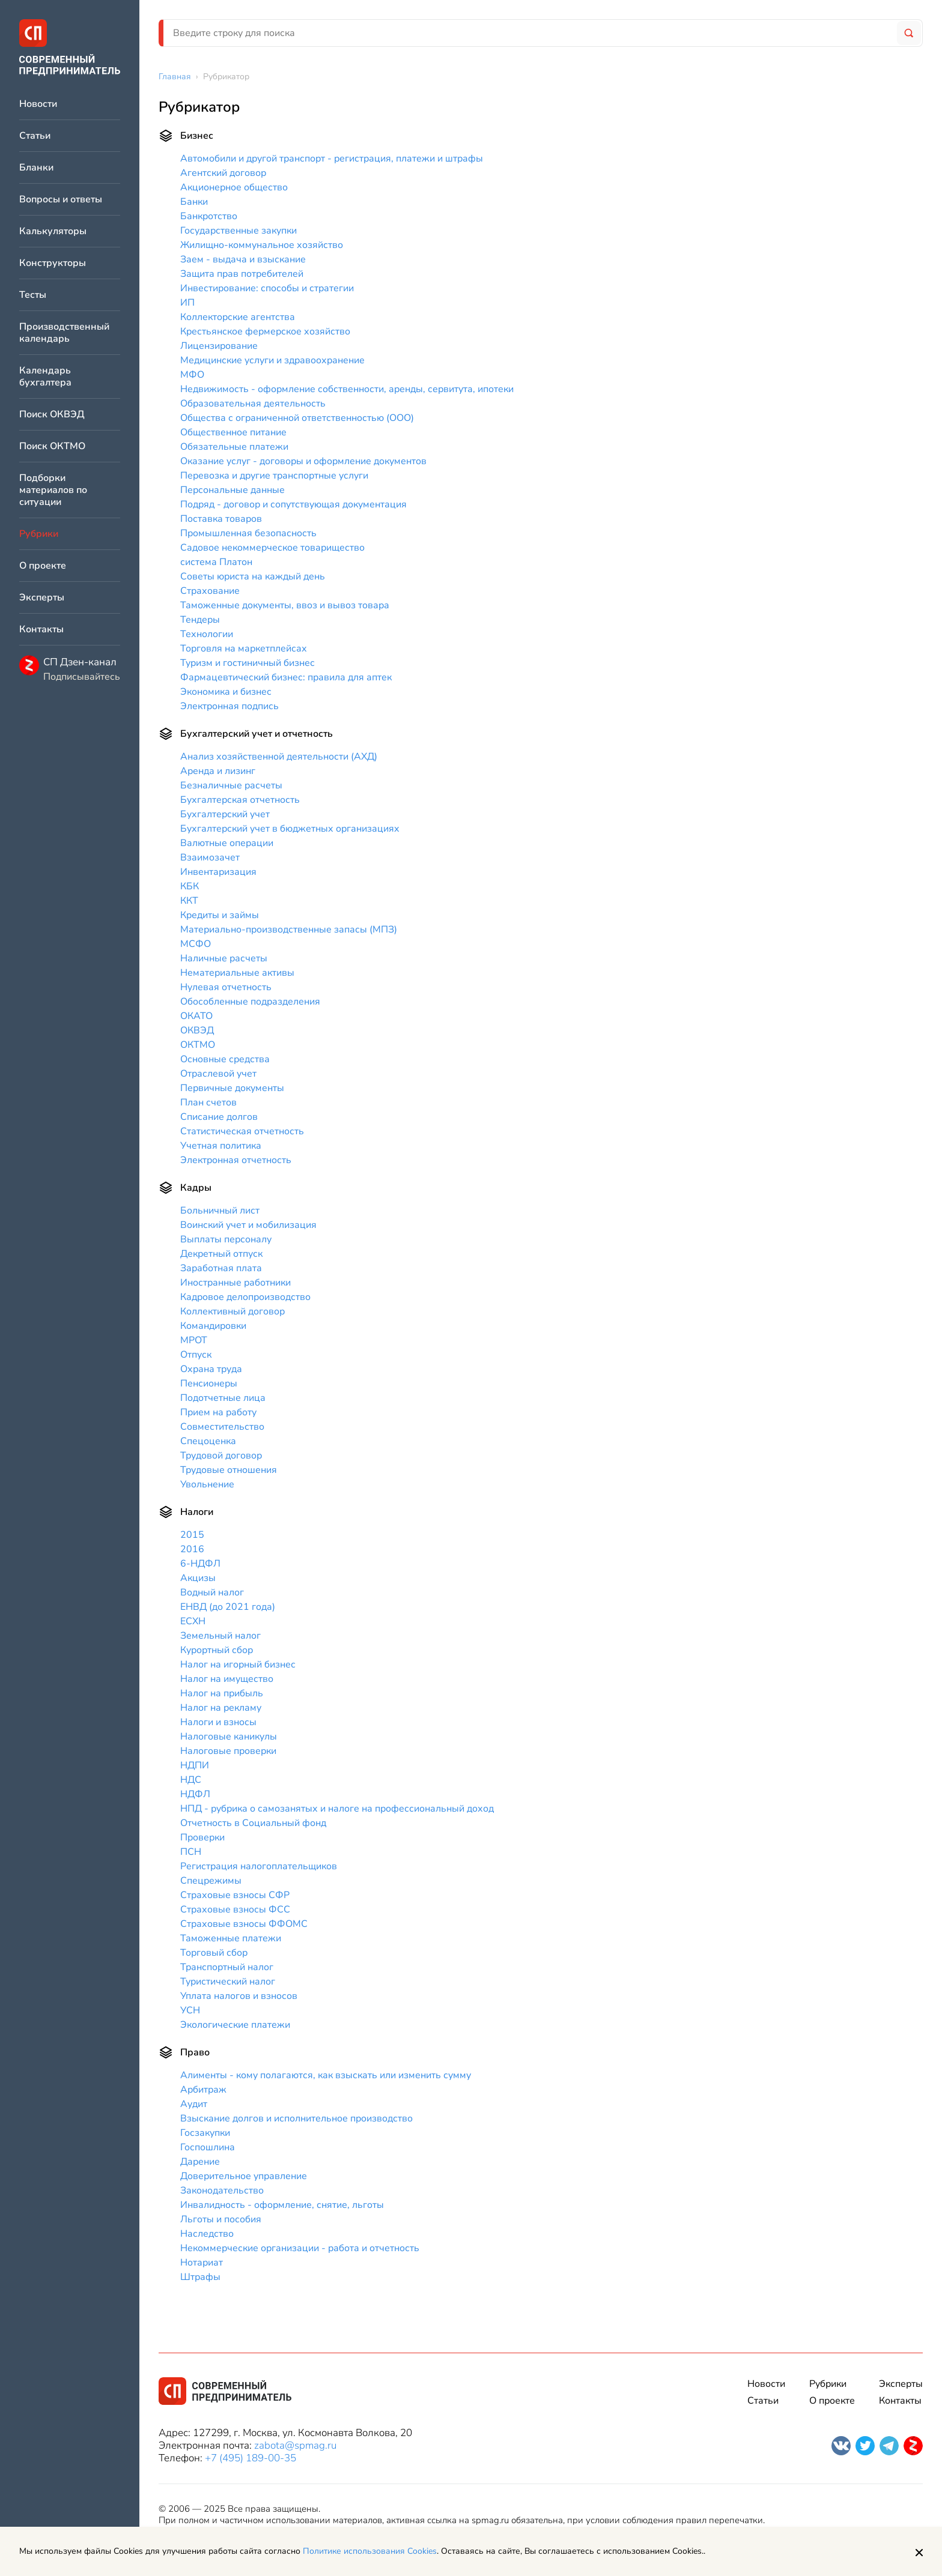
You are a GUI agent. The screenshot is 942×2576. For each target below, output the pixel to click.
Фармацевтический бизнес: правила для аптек (286, 677)
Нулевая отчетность (226, 987)
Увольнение (207, 1484)
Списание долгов (219, 1116)
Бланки (36, 168)
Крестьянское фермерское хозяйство (265, 331)
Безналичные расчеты (231, 785)
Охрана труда (211, 1369)
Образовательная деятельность (253, 403)
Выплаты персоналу (226, 1239)
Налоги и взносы (218, 1722)
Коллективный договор (232, 1311)
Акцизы (198, 1578)
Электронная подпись (229, 706)
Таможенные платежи (230, 1938)
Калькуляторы (53, 231)
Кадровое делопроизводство (245, 1297)
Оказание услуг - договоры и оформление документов (303, 461)
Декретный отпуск (221, 1253)
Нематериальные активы (237, 972)
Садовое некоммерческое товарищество (272, 547)
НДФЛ (195, 1794)
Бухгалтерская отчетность (240, 799)
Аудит (193, 2104)
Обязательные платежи (234, 446)
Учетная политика (220, 1145)
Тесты (32, 295)
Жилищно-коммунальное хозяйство (261, 245)
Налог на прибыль (221, 1693)
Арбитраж (203, 2089)
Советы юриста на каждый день (252, 576)
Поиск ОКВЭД (52, 414)
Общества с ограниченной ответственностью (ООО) (297, 418)
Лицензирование (219, 345)
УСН (190, 2010)
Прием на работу (218, 1412)
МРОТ (193, 1340)
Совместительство (222, 1426)
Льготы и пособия (220, 2219)
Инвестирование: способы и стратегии (267, 288)
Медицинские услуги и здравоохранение (272, 360)
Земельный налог (220, 1635)
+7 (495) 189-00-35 (250, 2458)
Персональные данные (232, 490)
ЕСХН (192, 1621)
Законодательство (222, 2190)
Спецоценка (208, 1441)
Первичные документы (232, 1088)
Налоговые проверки (228, 1751)
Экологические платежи (235, 2024)
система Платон (216, 562)
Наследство (207, 2233)
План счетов (208, 1102)
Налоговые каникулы (228, 1736)
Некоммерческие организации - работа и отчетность (299, 2248)
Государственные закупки (238, 230)
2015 (192, 1534)
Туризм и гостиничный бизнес (247, 663)
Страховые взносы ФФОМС (244, 1923)
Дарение (200, 2161)
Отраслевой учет (218, 1073)
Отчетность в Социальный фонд (253, 1823)
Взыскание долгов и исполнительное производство (296, 2118)
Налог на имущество (226, 1679)
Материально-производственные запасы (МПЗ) (288, 929)
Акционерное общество (234, 187)
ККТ (189, 900)
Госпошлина (207, 2147)
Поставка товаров (221, 518)
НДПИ (194, 1765)
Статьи (34, 136)
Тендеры (200, 619)
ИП (187, 302)
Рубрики (827, 2384)
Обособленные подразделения (250, 1001)
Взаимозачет (210, 857)
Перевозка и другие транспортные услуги (274, 475)
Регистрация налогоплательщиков (258, 1866)
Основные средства (225, 1059)
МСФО (195, 944)
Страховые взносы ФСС (235, 1909)
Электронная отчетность (235, 1160)
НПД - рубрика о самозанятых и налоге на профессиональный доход (337, 1808)
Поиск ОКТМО (52, 446)
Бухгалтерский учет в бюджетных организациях (290, 828)
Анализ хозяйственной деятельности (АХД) (278, 756)
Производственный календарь (64, 333)
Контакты (41, 629)
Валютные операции (226, 843)
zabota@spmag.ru (295, 2445)
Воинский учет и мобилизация (248, 1225)
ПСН (190, 1851)
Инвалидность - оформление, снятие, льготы (282, 2205)
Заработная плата (221, 1268)
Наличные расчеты (223, 958)
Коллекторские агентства (237, 317)
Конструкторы (52, 263)
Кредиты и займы (219, 915)
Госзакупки (205, 2132)
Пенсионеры (208, 1383)
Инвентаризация (218, 871)
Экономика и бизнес (226, 691)
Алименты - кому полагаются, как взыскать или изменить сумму (325, 2075)
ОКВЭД (197, 1030)
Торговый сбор (214, 1952)
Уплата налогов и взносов (238, 1996)
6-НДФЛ (200, 1563)
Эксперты (41, 597)
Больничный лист (220, 1210)
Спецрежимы (211, 1880)
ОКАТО (196, 1016)
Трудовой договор (221, 1455)
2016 (192, 1549)
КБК (189, 886)
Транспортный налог (226, 1967)
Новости (38, 104)
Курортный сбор (216, 1650)
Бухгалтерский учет (225, 814)
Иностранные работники (235, 1282)
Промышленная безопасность (248, 533)
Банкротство (208, 216)
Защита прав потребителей (241, 273)
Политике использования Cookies (370, 2551)
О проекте (42, 566)
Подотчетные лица (223, 1397)
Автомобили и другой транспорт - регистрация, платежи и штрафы (331, 158)
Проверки (202, 1837)
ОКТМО (197, 1044)
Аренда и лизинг (217, 771)
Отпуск (195, 1354)
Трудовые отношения (228, 1470)
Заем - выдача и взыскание (243, 259)
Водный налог (212, 1592)
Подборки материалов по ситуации (53, 490)
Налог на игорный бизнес (238, 1664)
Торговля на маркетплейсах (243, 648)
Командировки (213, 1325)
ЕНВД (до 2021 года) (227, 1606)
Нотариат (201, 2262)
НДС (190, 1779)
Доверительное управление (243, 2176)
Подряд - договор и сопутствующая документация (293, 504)
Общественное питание (233, 432)
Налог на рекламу (220, 1707)
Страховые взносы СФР (235, 1895)
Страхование (210, 590)
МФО (192, 374)
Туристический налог (227, 1981)
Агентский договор (223, 173)
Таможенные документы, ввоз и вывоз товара (284, 605)
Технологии (206, 634)
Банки (194, 201)
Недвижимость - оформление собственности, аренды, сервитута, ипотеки (347, 389)
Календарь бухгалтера (45, 376)
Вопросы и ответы (60, 199)
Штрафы (200, 2277)
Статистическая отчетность (242, 1131)
